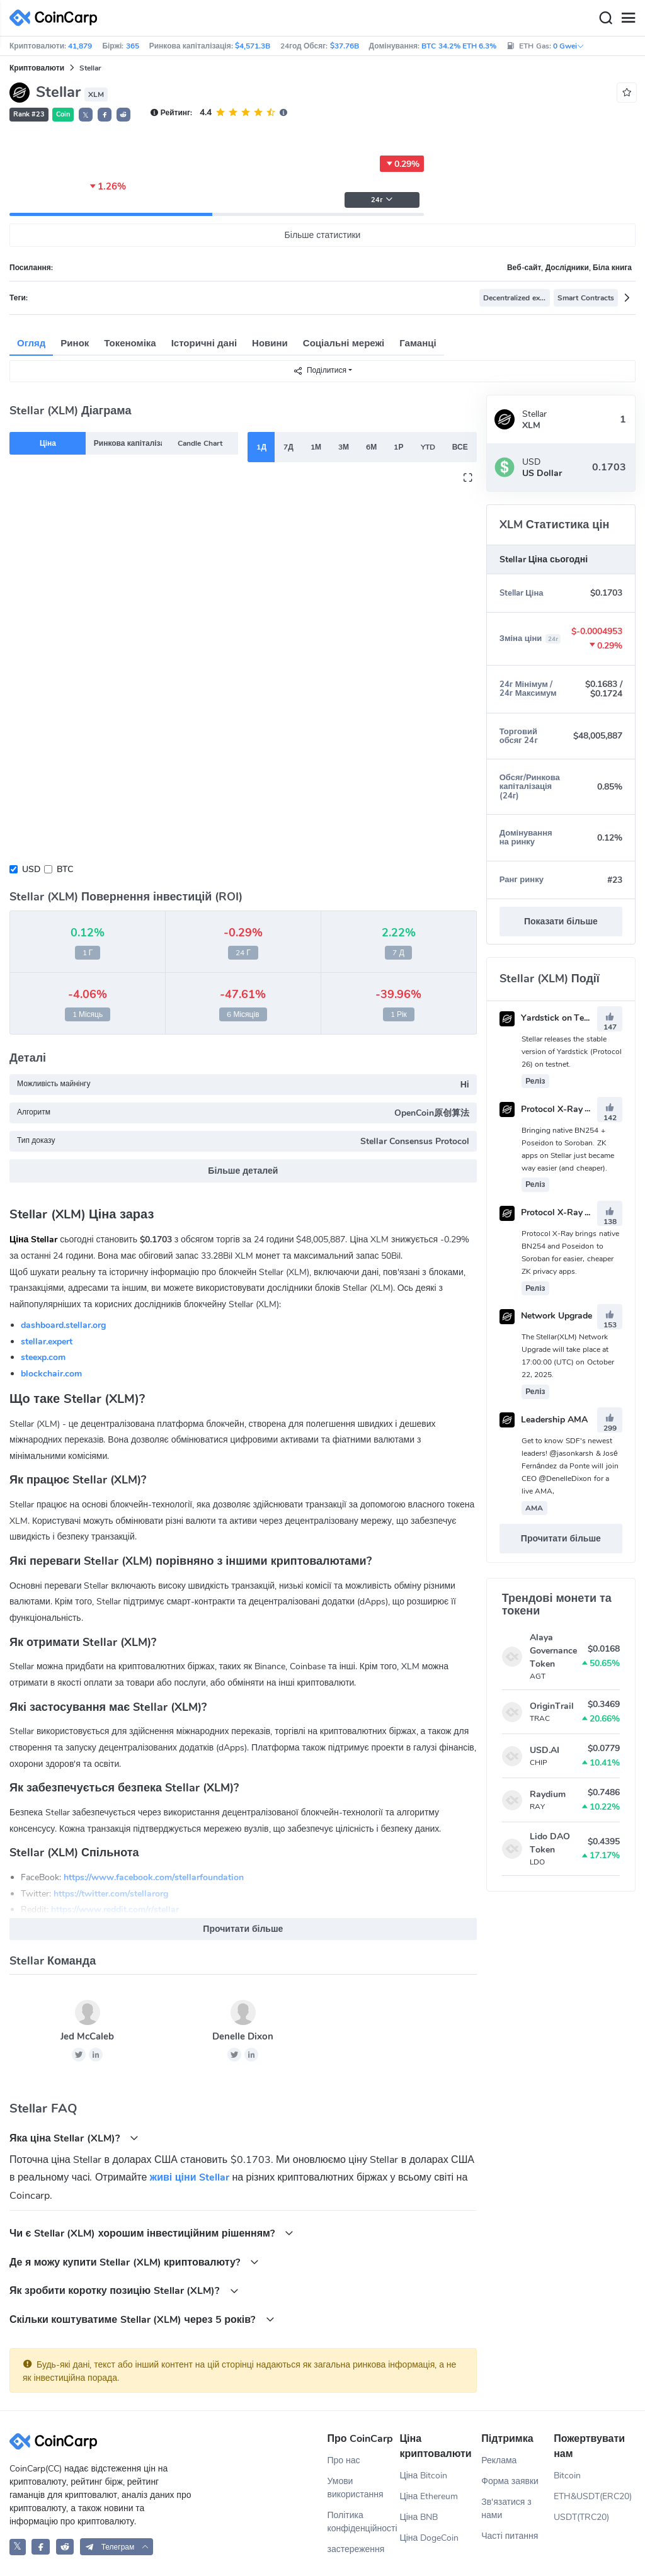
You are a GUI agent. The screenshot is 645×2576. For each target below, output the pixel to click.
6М (371, 447)
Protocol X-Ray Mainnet (558, 1109)
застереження (356, 2549)
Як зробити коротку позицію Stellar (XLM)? (124, 2290)
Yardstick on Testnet (552, 1018)
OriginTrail (552, 1706)
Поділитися (319, 370)
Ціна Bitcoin (423, 2476)
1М (316, 447)
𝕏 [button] (86, 115)
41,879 (80, 46)
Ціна (48, 443)
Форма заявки (510, 2481)
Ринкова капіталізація (128, 443)
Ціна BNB (418, 2517)
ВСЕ (460, 447)
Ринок (74, 343)
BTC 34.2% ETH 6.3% (458, 46)
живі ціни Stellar (189, 2177)
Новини (270, 343)
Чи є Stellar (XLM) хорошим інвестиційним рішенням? (151, 2233)
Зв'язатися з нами (506, 2508)
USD (31, 869)
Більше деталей (243, 1171)
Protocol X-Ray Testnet (557, 1212)
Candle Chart (200, 443)
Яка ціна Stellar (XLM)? (74, 2138)
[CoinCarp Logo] (56, 18)
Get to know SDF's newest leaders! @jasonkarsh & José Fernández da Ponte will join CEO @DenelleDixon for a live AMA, (570, 1466)
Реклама (499, 2460)
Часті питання (509, 2536)
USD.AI (544, 1750)
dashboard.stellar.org (63, 1325)
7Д (288, 447)
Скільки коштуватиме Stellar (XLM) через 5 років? (142, 2319)
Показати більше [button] (561, 922)
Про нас (344, 2460)
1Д (261, 447)
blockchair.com (51, 1374)
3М (343, 447)
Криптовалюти (36, 68)
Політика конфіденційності (362, 2521)
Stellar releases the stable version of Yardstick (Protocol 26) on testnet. (572, 1051)
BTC (65, 869)
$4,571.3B (252, 46)
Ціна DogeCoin (429, 2538)
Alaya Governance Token (553, 1650)
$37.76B (344, 46)
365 (132, 46)
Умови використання (356, 2487)
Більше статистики (323, 235)
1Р (398, 447)
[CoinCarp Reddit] (65, 2547)
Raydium (548, 1794)
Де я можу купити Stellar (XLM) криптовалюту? (134, 2262)
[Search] (605, 18)
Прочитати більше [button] (243, 1929)
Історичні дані (204, 343)
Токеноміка (130, 343)
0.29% (402, 163)
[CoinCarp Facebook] (40, 2547)
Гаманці (417, 343)
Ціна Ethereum (428, 2496)
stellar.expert (46, 1342)
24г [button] (381, 200)
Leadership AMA (543, 1420)
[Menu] (628, 18)
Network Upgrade (545, 1316)
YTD (428, 447)
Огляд (31, 343)
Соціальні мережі (343, 343)
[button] (104, 115)
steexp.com (43, 1357)
